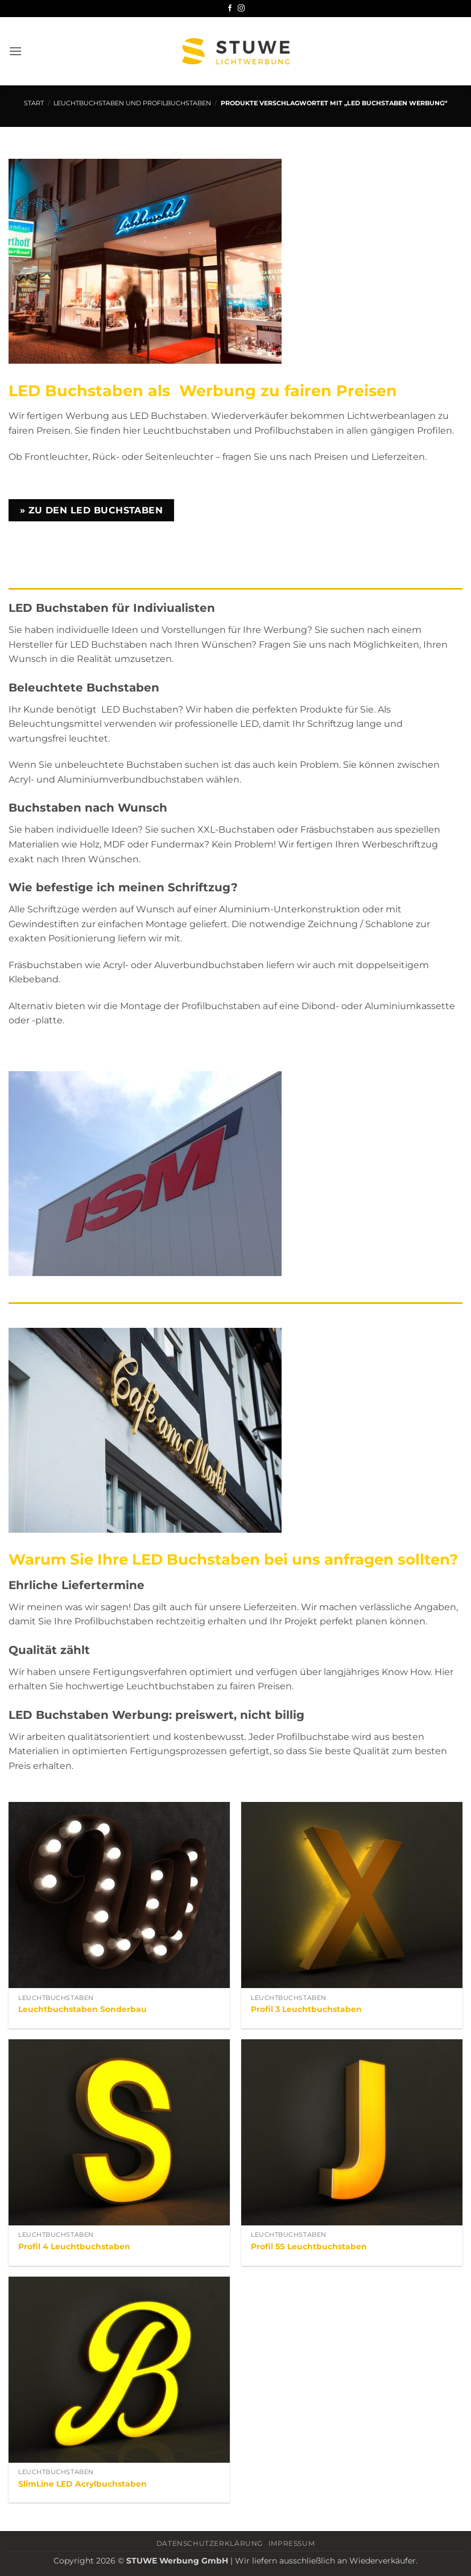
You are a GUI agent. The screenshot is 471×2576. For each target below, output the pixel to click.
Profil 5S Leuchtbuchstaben (309, 2246)
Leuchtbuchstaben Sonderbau (82, 2009)
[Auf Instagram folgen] (241, 9)
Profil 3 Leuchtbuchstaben (306, 2009)
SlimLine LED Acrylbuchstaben (82, 2484)
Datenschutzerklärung (209, 2543)
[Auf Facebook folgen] (229, 9)
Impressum (291, 2543)
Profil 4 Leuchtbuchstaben (74, 2246)
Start (34, 103)
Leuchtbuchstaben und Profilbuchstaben (132, 103)
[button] (15, 51)
